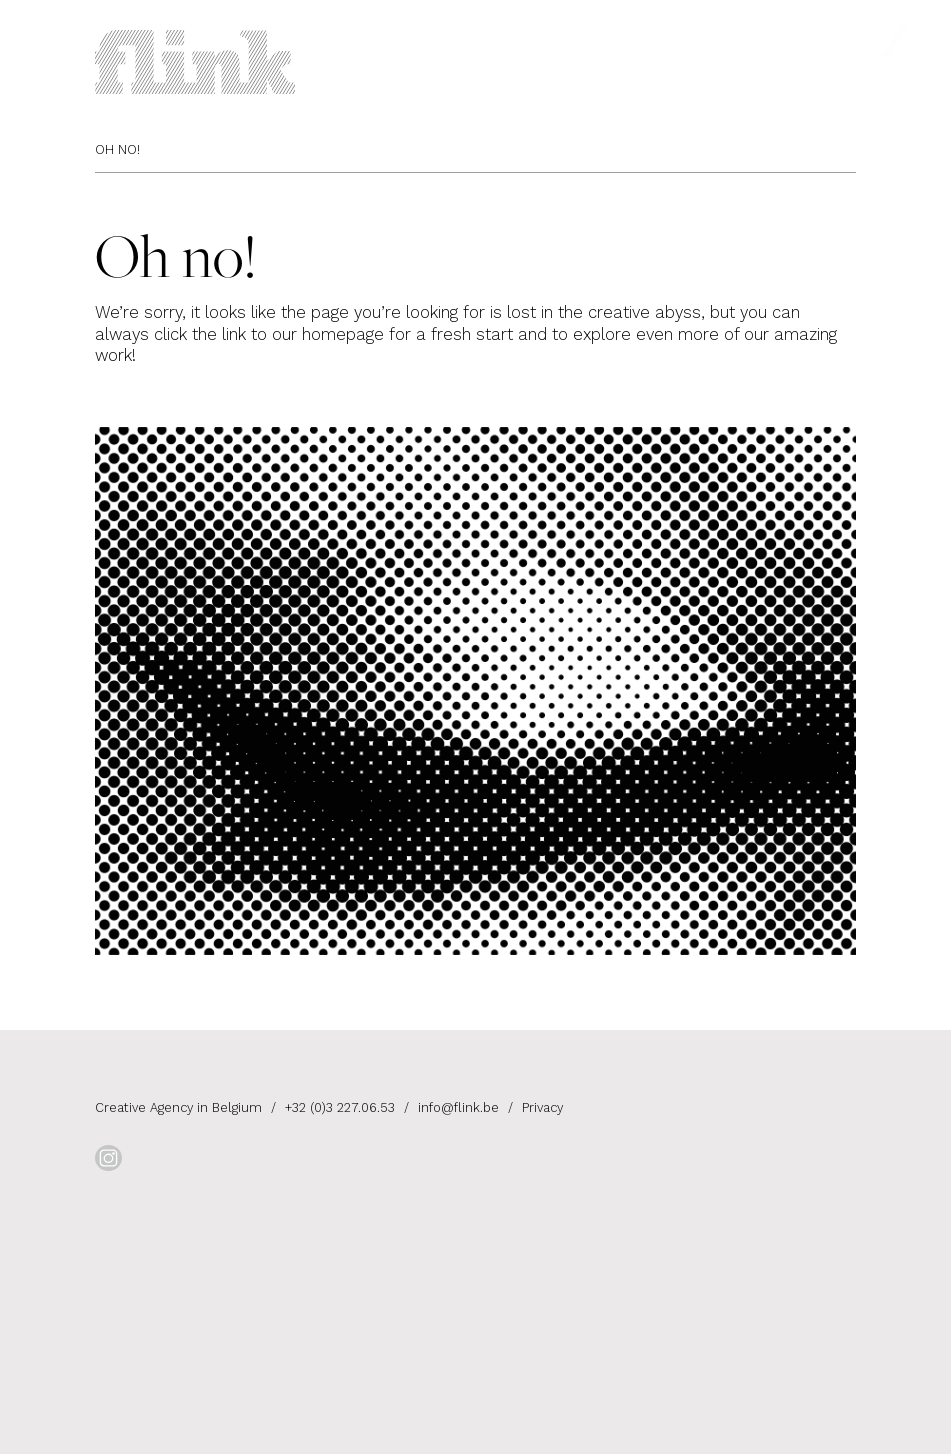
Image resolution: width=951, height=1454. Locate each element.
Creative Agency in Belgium (180, 1107)
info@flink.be (458, 1107)
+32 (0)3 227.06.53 (340, 1107)
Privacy (542, 1107)
